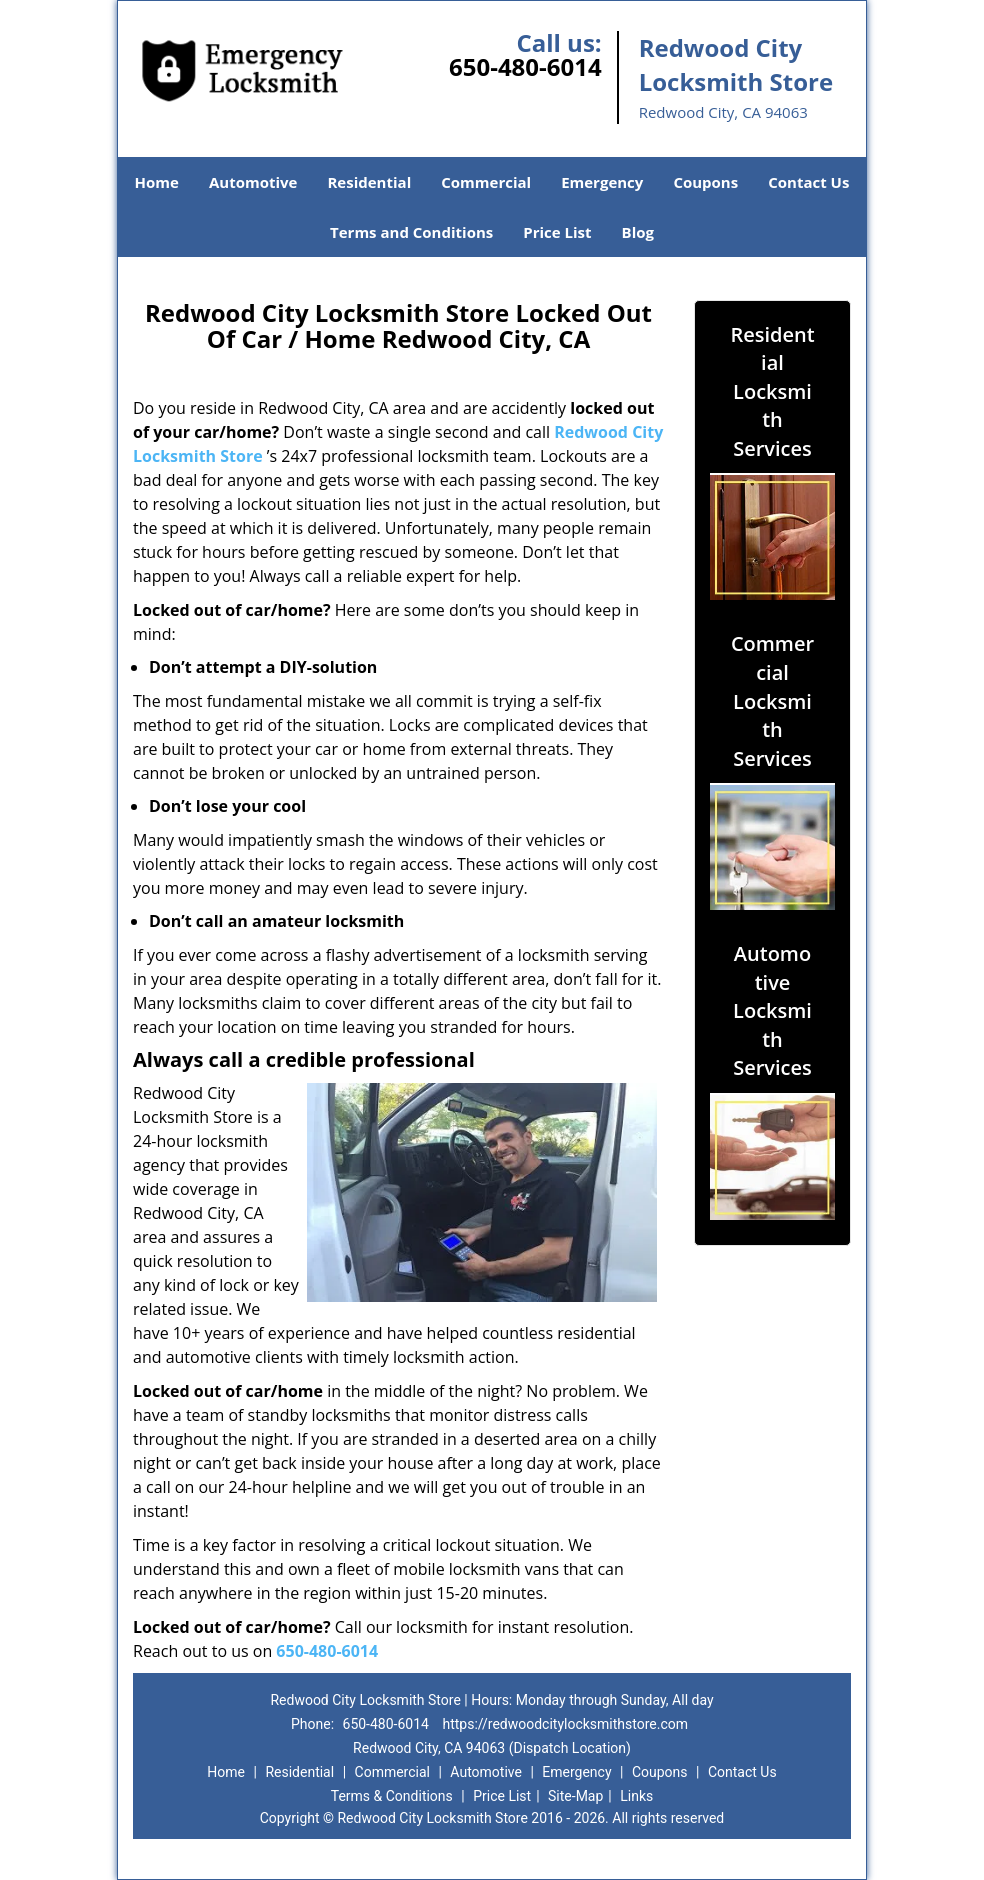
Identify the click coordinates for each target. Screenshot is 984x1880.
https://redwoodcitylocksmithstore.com (565, 1724)
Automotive (253, 182)
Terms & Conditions (392, 1796)
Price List (557, 232)
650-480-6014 (525, 66)
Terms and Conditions (411, 232)
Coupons (705, 182)
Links (636, 1796)
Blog (638, 232)
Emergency (602, 182)
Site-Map (575, 1796)
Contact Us (808, 182)
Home (157, 182)
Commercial (486, 182)
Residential (369, 182)
